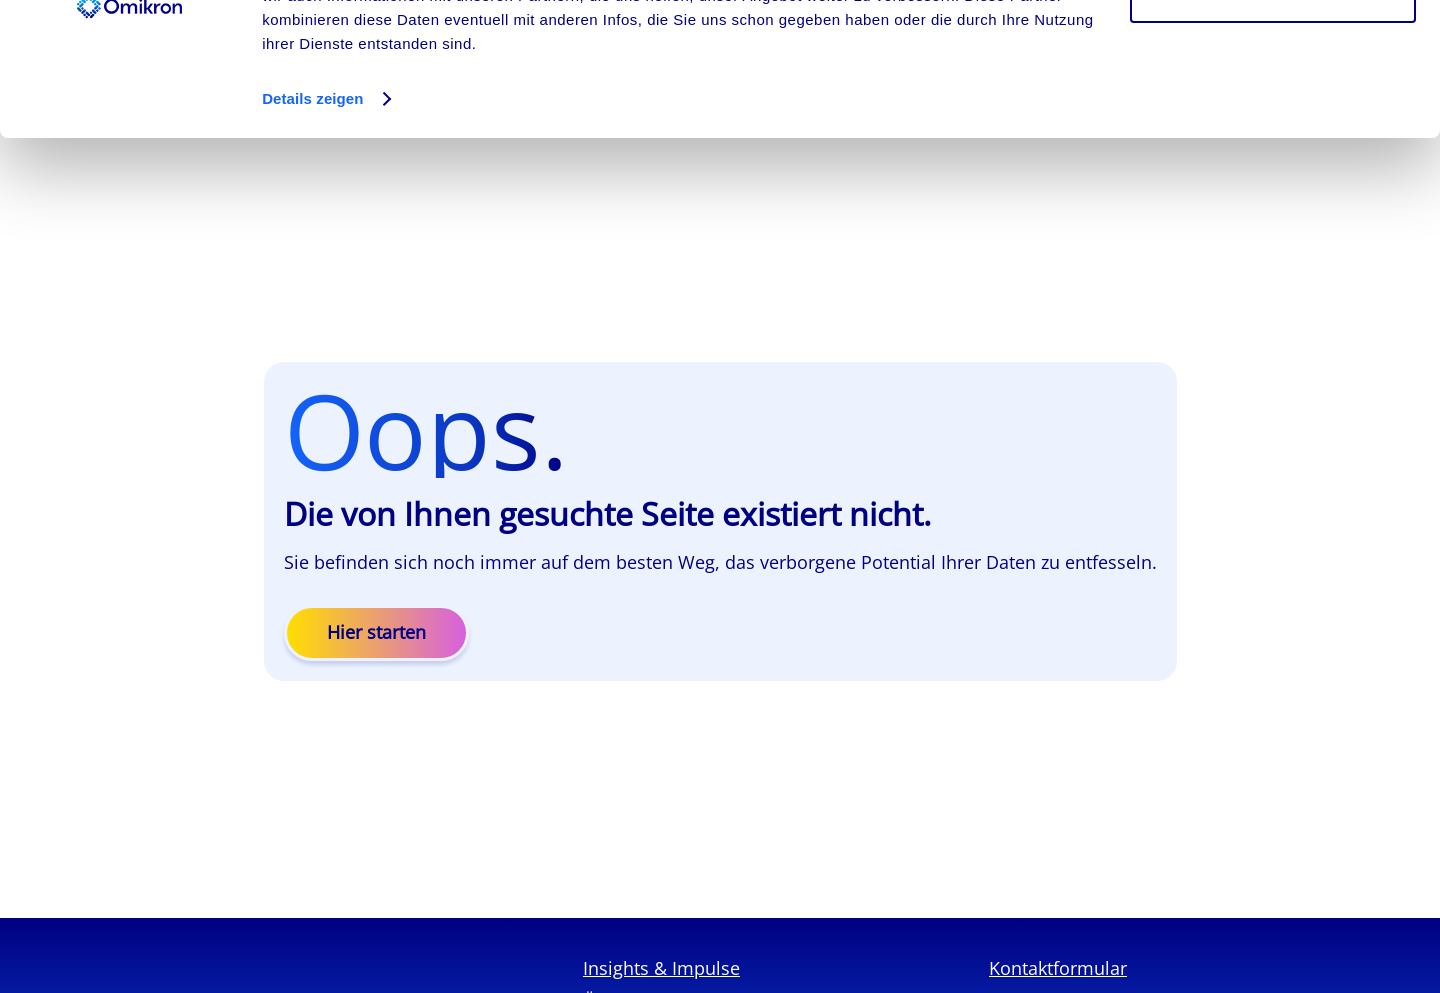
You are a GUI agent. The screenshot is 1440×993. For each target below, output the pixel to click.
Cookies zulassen (1273, 52)
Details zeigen (312, 223)
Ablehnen (1273, 118)
